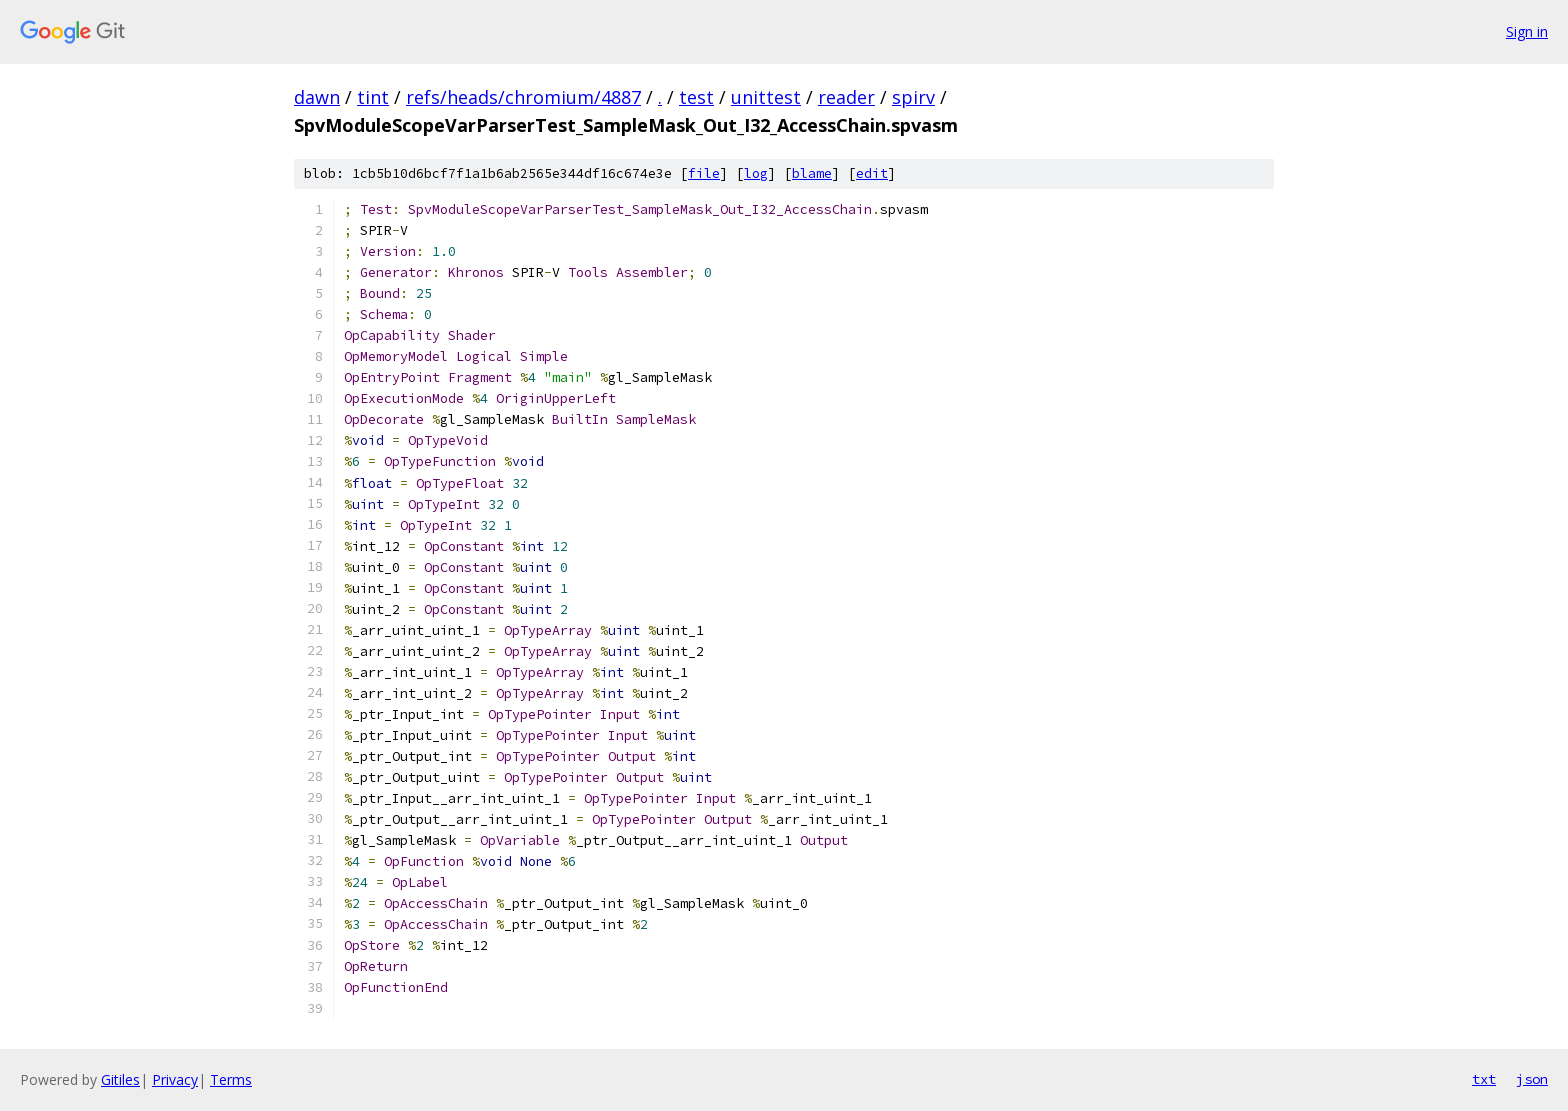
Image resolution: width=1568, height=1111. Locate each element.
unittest (766, 97)
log (756, 173)
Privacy (175, 1079)
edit (872, 173)
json (1532, 1079)
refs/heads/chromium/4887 (523, 97)
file (704, 173)
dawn (317, 97)
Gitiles (120, 1079)
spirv (913, 97)
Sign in (1527, 31)
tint (373, 97)
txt (1484, 1079)
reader (846, 97)
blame (812, 173)
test (696, 97)
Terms (231, 1079)
